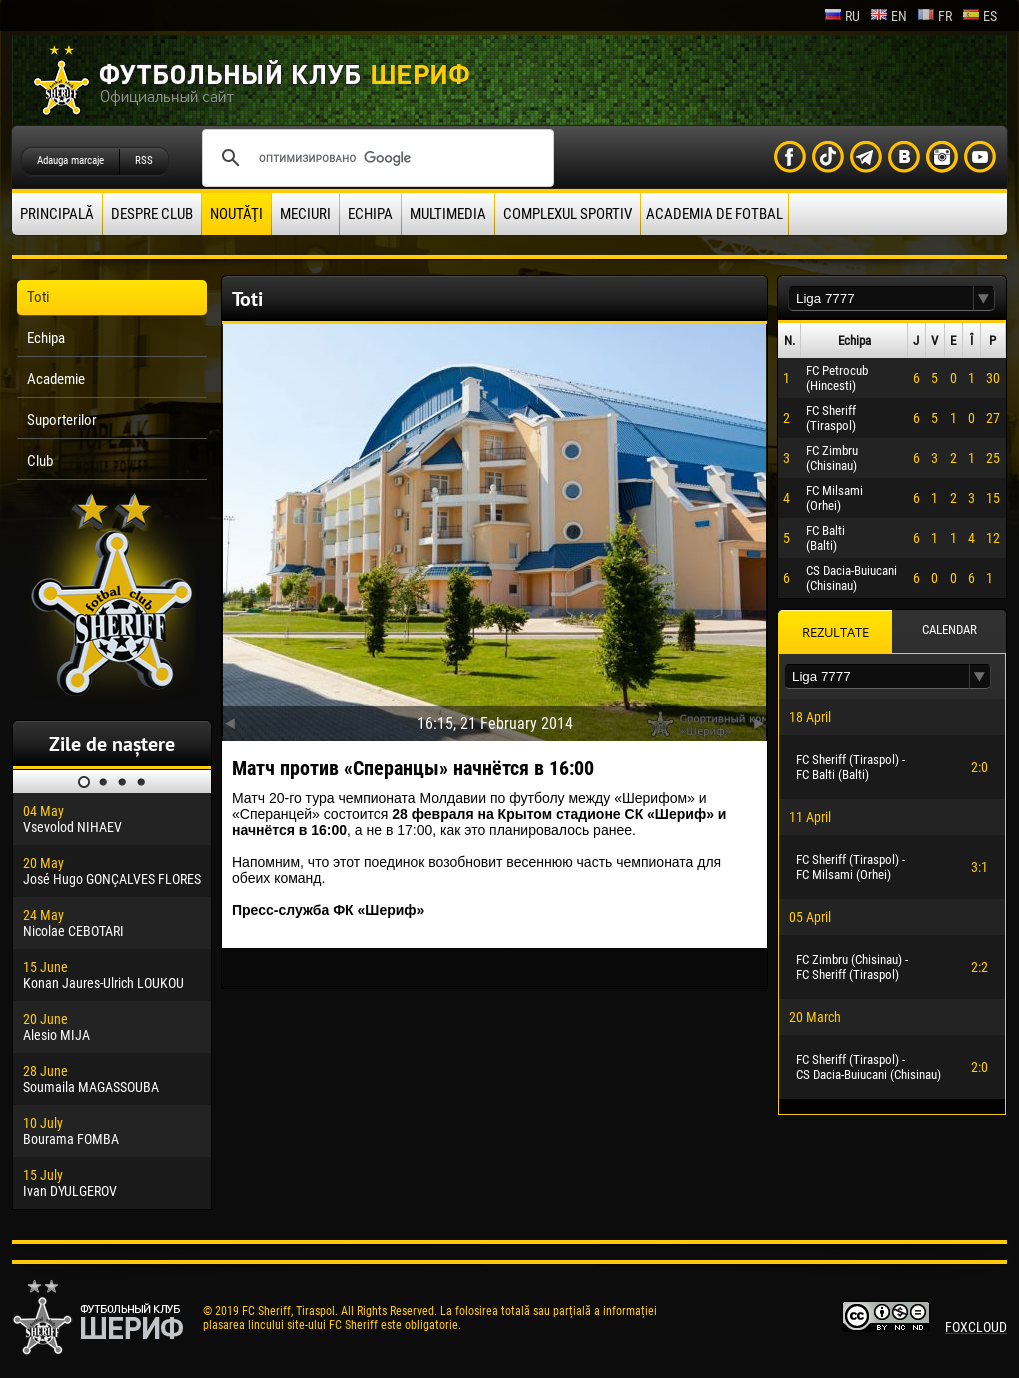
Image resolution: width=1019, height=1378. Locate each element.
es (979, 16)
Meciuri (305, 214)
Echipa (370, 214)
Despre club (152, 214)
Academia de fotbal (714, 214)
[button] (984, 298)
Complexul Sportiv (567, 214)
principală (57, 214)
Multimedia (448, 214)
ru (842, 16)
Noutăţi (236, 214)
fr (934, 16)
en (888, 16)
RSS (144, 160)
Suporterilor (62, 420)
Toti (38, 297)
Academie (56, 379)
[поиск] (375, 158)
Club (40, 461)
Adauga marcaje (70, 160)
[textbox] (881, 298)
